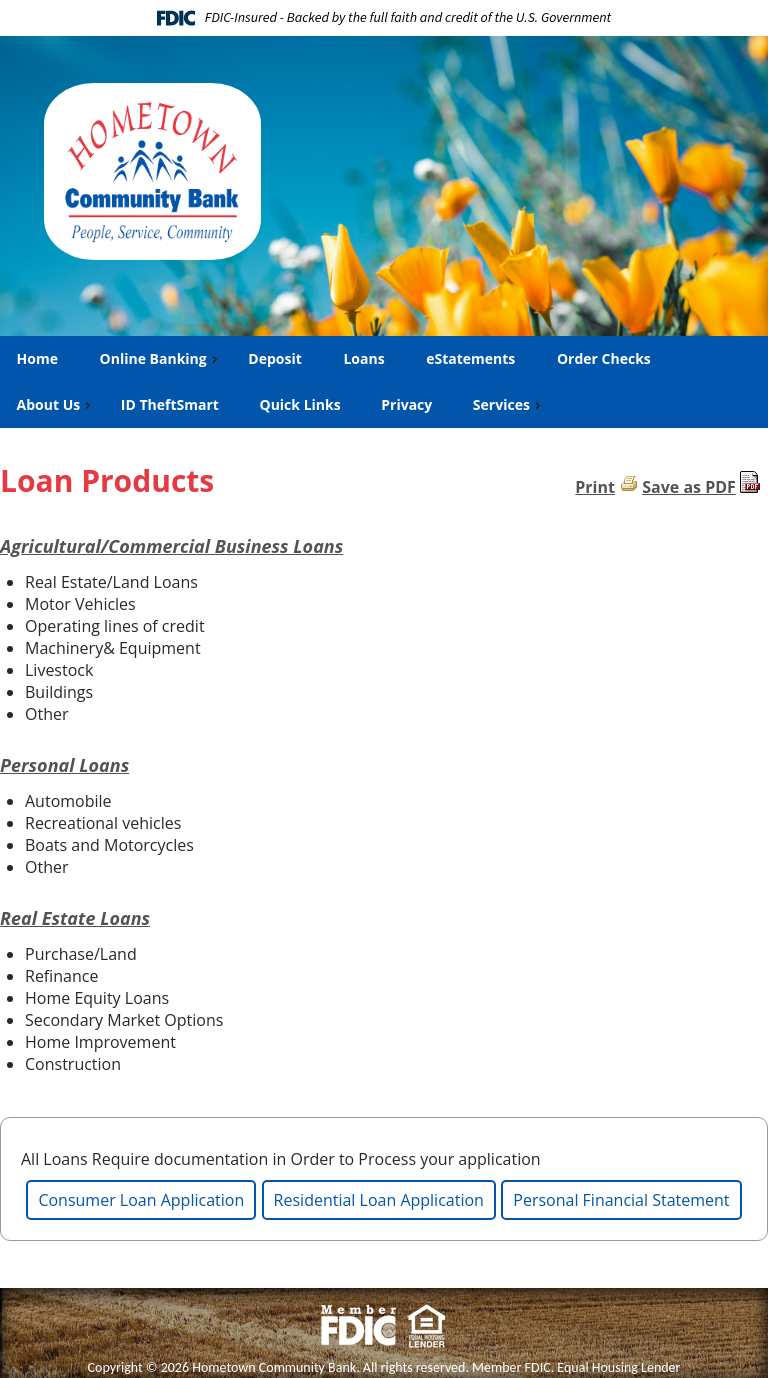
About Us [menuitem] (56, 404)
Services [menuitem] (509, 404)
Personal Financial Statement (621, 1200)
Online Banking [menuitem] (160, 358)
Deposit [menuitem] (274, 358)
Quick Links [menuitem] (300, 404)
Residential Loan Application (379, 1200)
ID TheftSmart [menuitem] (170, 404)
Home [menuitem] (37, 358)
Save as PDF (689, 487)
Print (595, 487)
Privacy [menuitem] (406, 404)
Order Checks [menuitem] (603, 358)
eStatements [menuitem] (470, 358)
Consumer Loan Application (141, 1200)
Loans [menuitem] (363, 358)
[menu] (384, 382)
